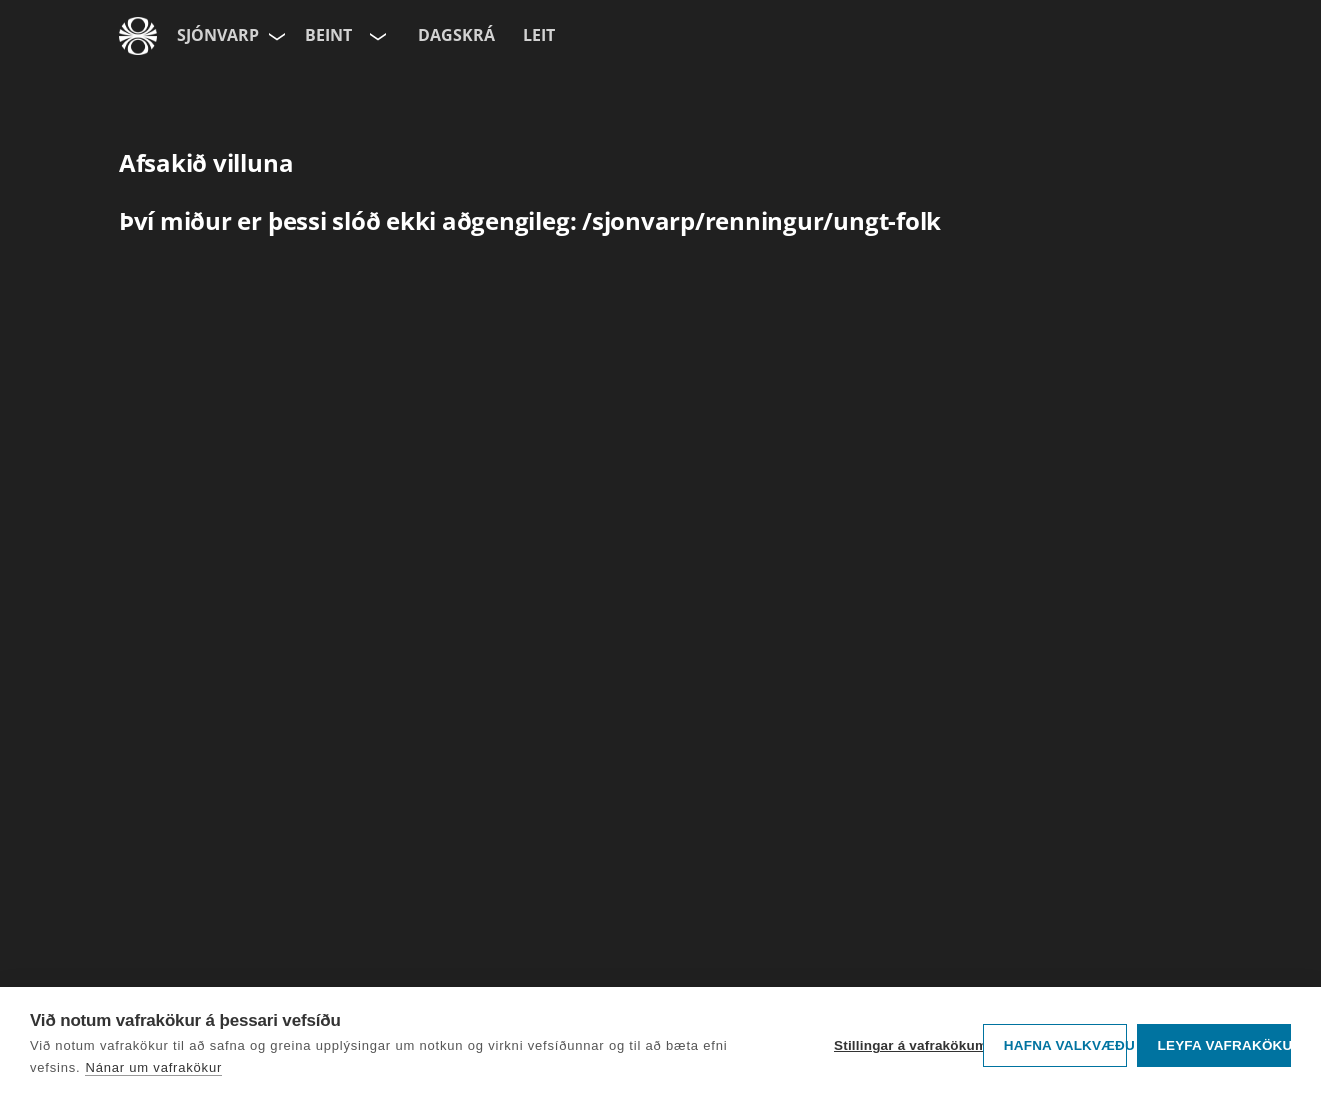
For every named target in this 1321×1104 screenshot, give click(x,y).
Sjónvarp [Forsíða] (218, 35)
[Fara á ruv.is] (138, 36)
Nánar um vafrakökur (153, 1067)
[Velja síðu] (275, 36)
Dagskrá (456, 35)
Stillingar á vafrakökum (903, 1045)
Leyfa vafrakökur (1224, 1045)
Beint (328, 35)
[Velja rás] (376, 36)
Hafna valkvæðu (1065, 1045)
